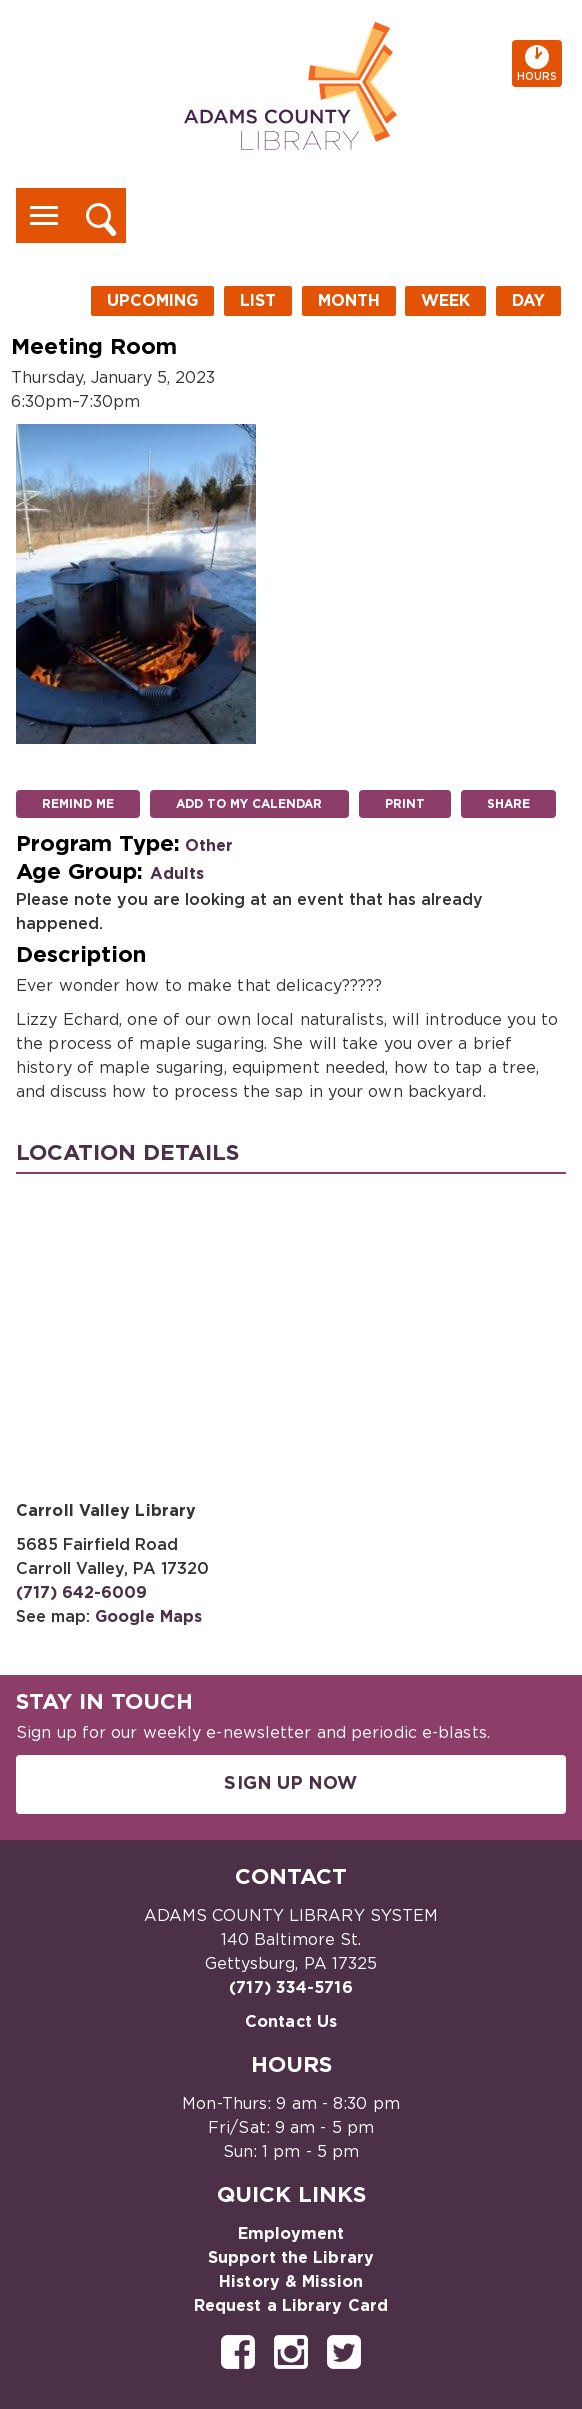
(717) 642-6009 (81, 1593)
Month (349, 301)
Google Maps (148, 1617)
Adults (177, 874)
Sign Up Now (290, 1784)
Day (528, 301)
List (258, 301)
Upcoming (152, 301)
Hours (539, 63)
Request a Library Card (291, 2306)
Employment (291, 2234)
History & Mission (291, 2282)
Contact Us (291, 2022)
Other (209, 846)
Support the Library (291, 2258)
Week (445, 301)
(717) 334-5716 (290, 1988)
